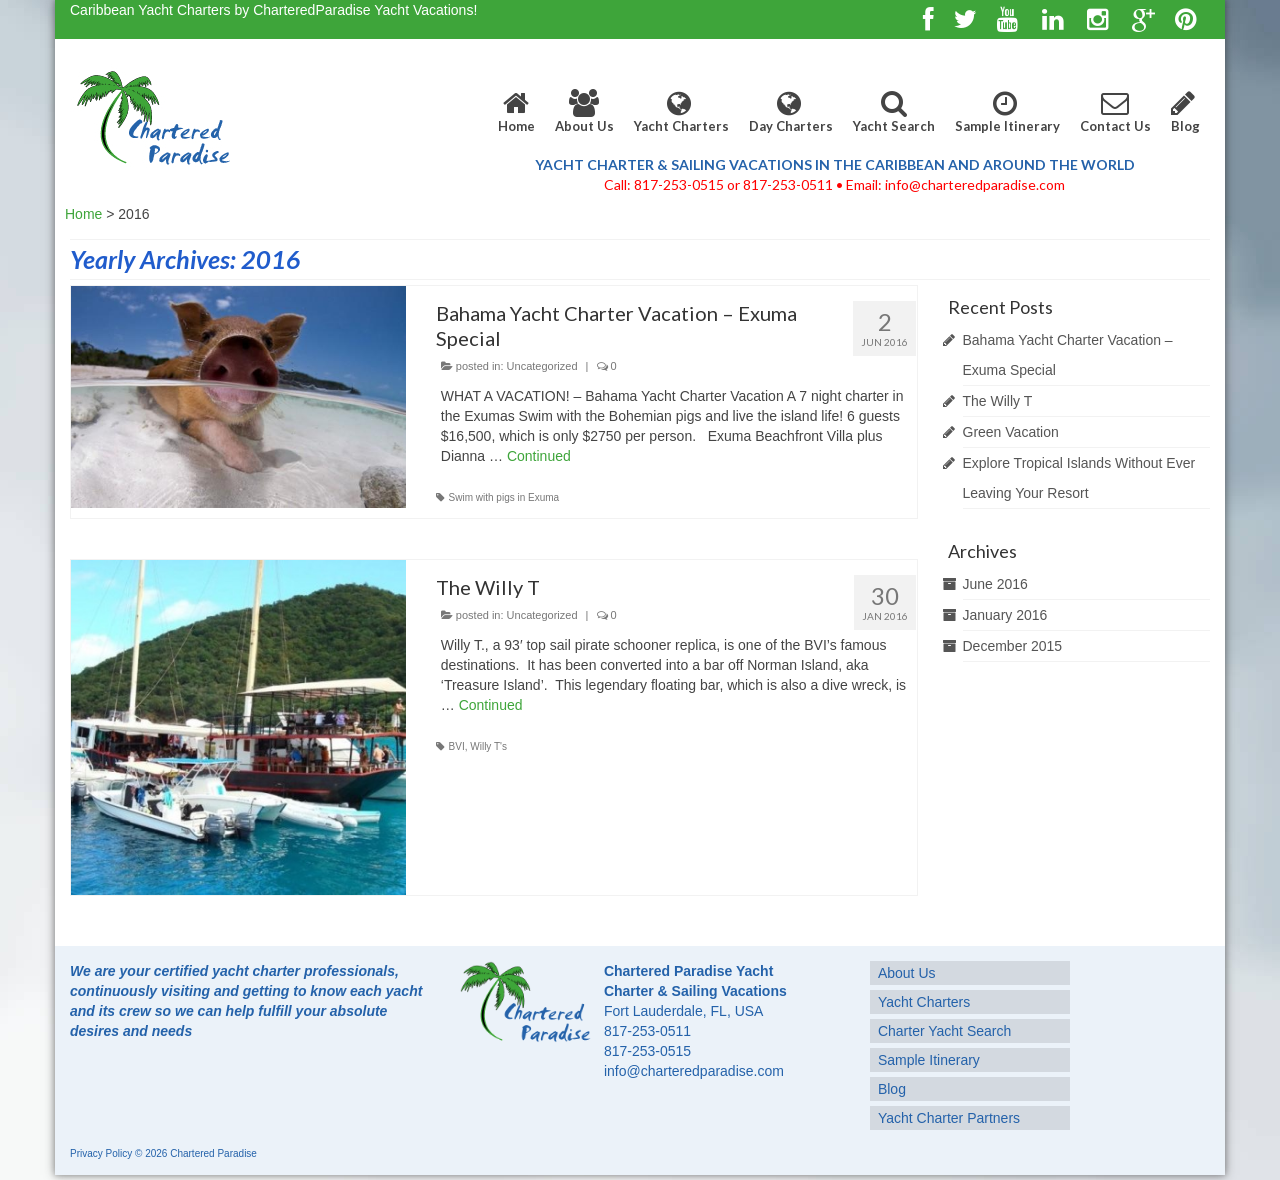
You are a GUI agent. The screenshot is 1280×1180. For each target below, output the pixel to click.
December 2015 (1013, 646)
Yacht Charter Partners (949, 1118)
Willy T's (488, 746)
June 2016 (995, 584)
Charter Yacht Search (944, 1031)
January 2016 (1005, 615)
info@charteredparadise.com (694, 1071)
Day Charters (791, 111)
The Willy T (998, 401)
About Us (584, 111)
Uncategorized (542, 366)
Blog (1185, 111)
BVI (457, 746)
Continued (539, 456)
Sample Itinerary (1007, 111)
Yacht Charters (681, 111)
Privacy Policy (101, 1153)
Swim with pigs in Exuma (504, 497)
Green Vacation (1011, 432)
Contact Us (1115, 111)
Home (516, 111)
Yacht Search (894, 111)
